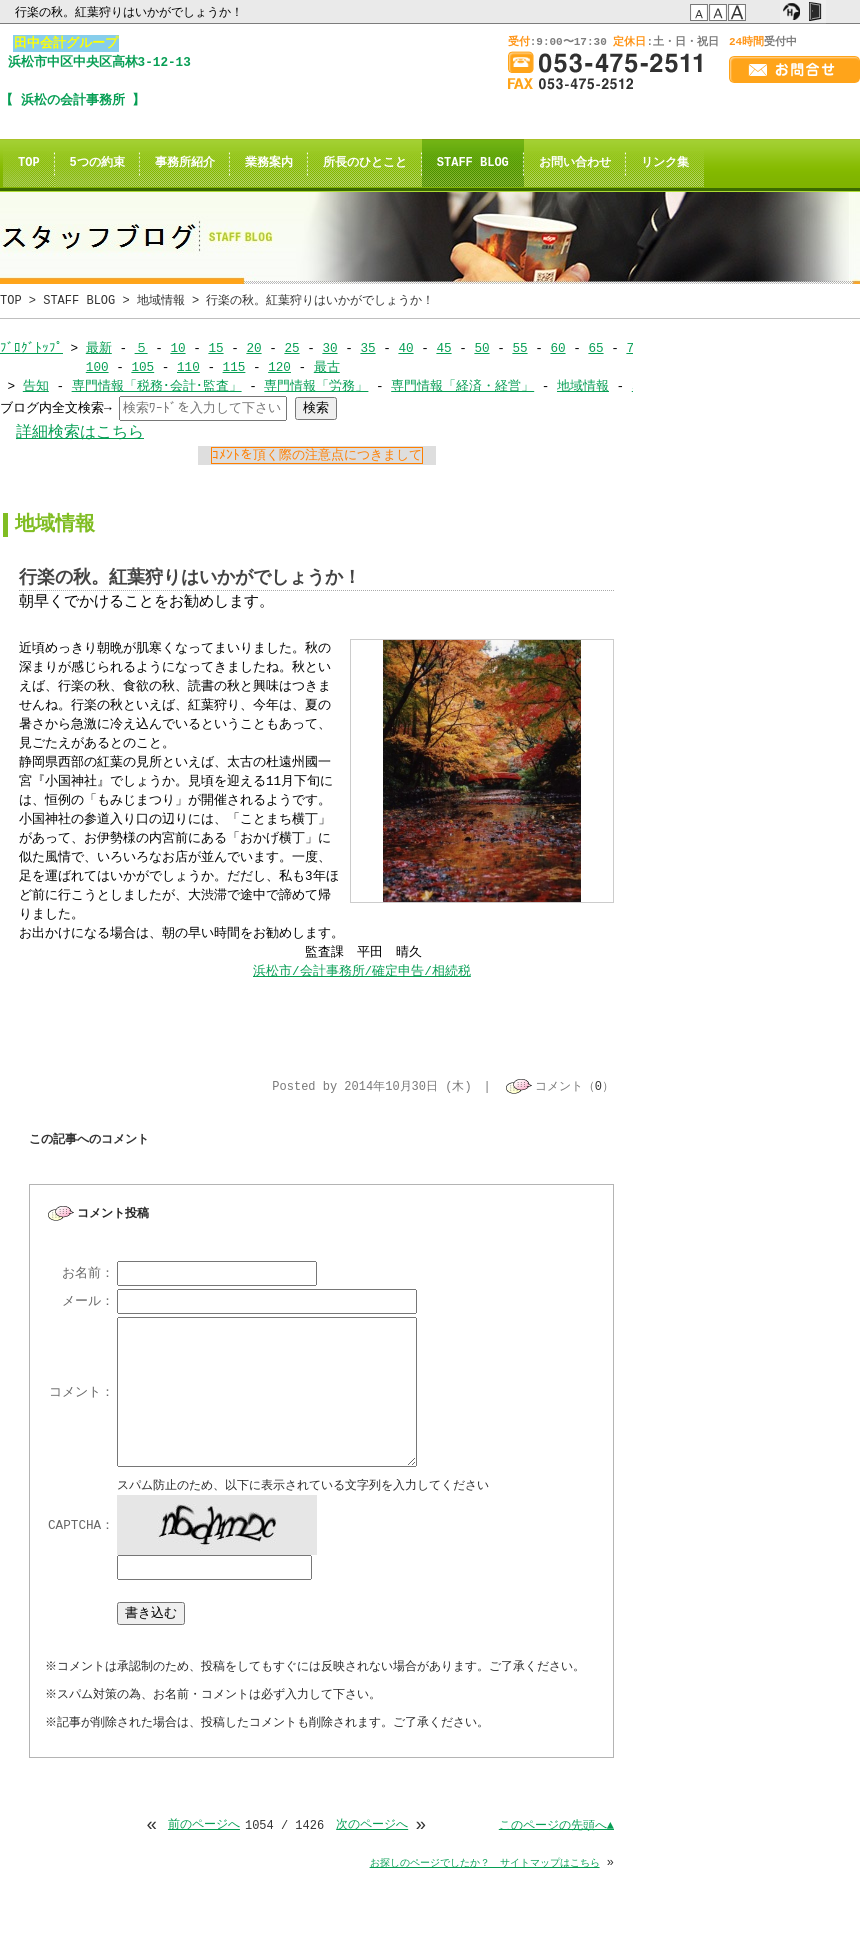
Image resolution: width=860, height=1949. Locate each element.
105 (142, 367)
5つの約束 (97, 163)
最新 (99, 348)
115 (233, 367)
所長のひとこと (365, 163)
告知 (36, 386)
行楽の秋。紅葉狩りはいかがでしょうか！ (130, 12)
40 (405, 348)
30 (329, 348)
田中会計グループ (66, 43)
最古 (327, 367)
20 (253, 348)
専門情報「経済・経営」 (462, 386)
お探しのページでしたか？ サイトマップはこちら (485, 1865)
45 (443, 348)
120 (279, 367)
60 (557, 348)
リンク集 (665, 163)
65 (595, 348)
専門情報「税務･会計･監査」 (157, 386)
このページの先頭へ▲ (556, 1827)
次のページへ (372, 1827)
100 (97, 367)
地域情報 (161, 300)
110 (188, 367)
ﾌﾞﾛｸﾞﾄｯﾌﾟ (31, 348)
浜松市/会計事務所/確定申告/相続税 (362, 971)
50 (481, 348)
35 (367, 348)
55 (519, 348)
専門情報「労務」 (316, 386)
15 (215, 348)
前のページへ (204, 1827)
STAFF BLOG (473, 163)
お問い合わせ (575, 163)
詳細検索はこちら (80, 432)
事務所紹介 (185, 163)
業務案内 (269, 163)
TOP (29, 163)
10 (177, 348)
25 (291, 348)
